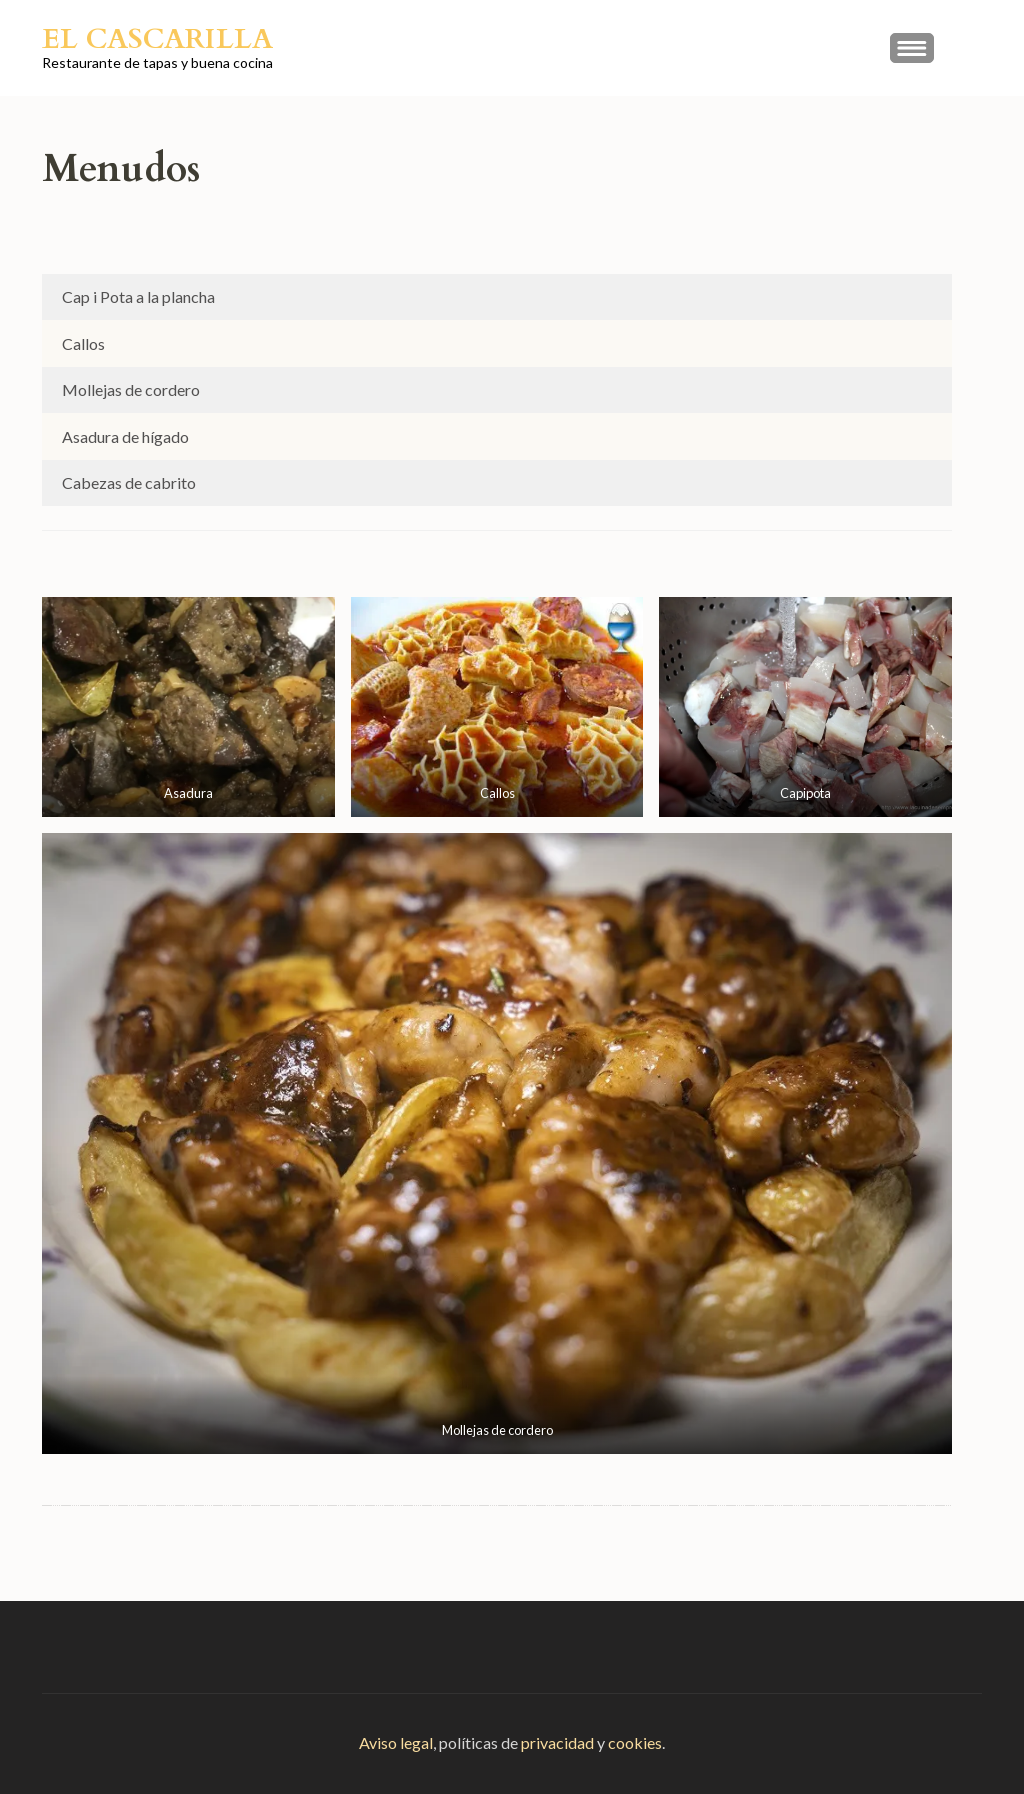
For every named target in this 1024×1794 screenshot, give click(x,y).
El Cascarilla (157, 39)
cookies (635, 1742)
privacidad (557, 1742)
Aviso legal (396, 1742)
